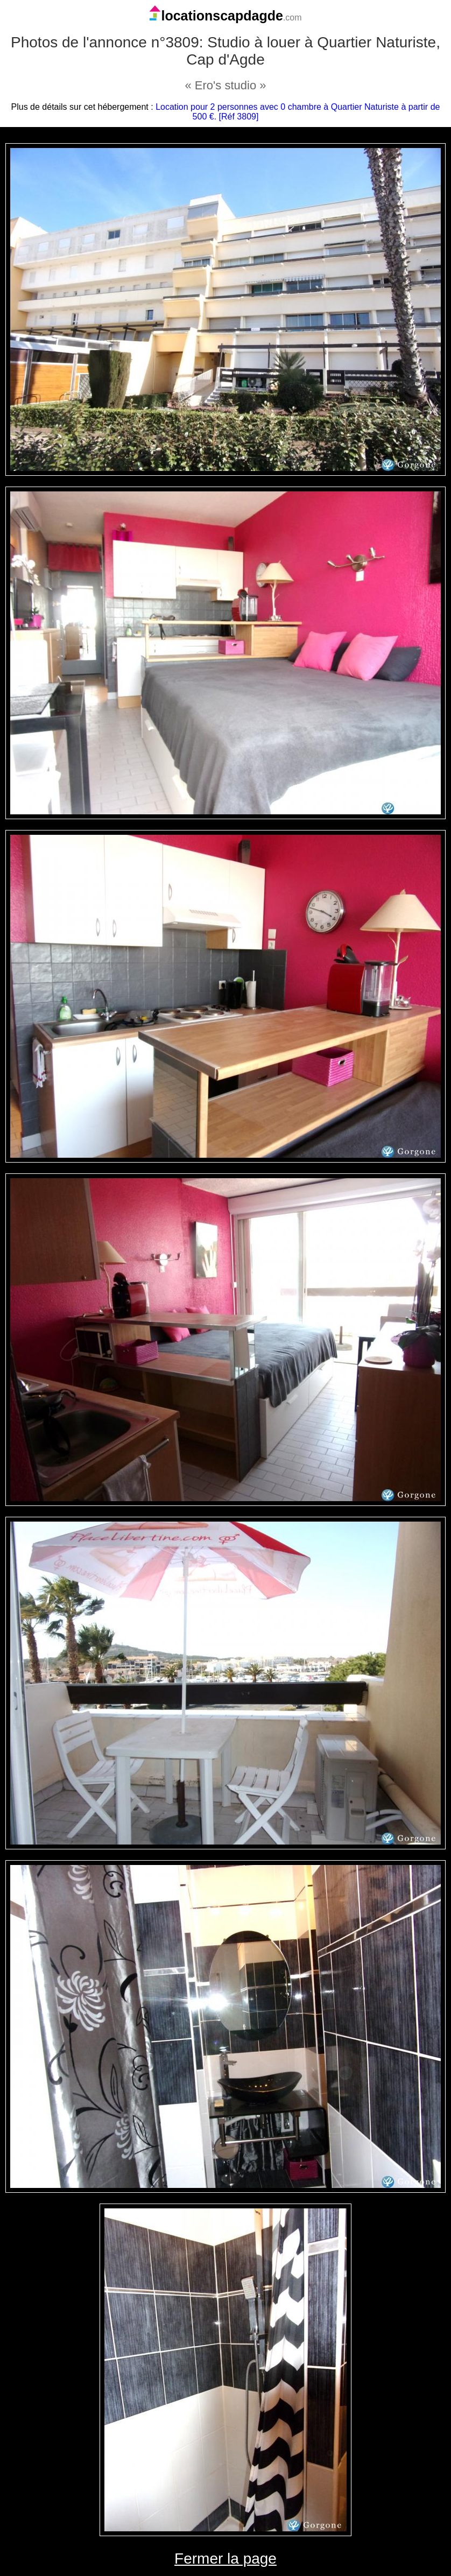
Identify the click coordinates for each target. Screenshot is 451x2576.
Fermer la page (225, 2558)
